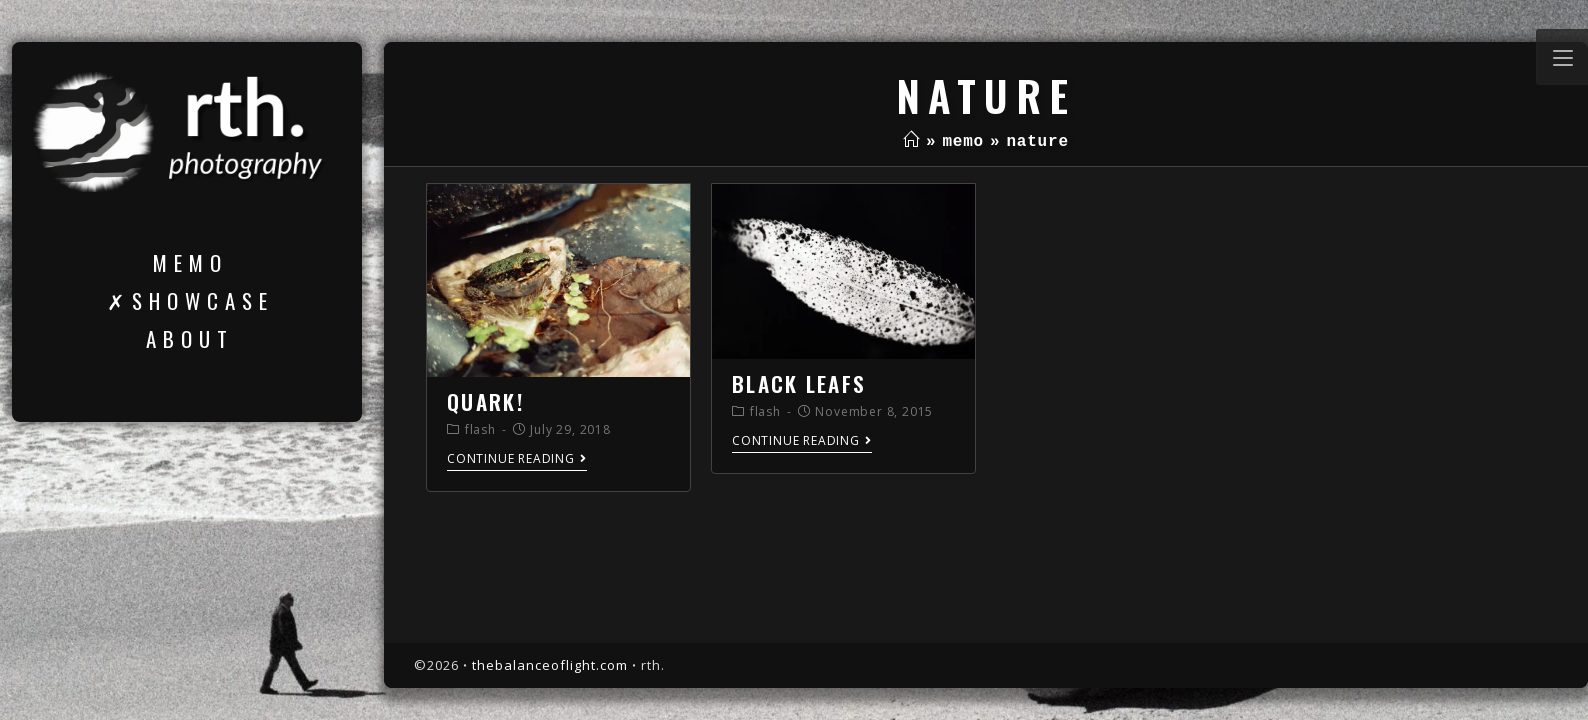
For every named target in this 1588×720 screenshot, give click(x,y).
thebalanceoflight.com (550, 665)
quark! (485, 401)
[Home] (911, 142)
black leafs (799, 383)
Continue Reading (517, 459)
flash (480, 429)
